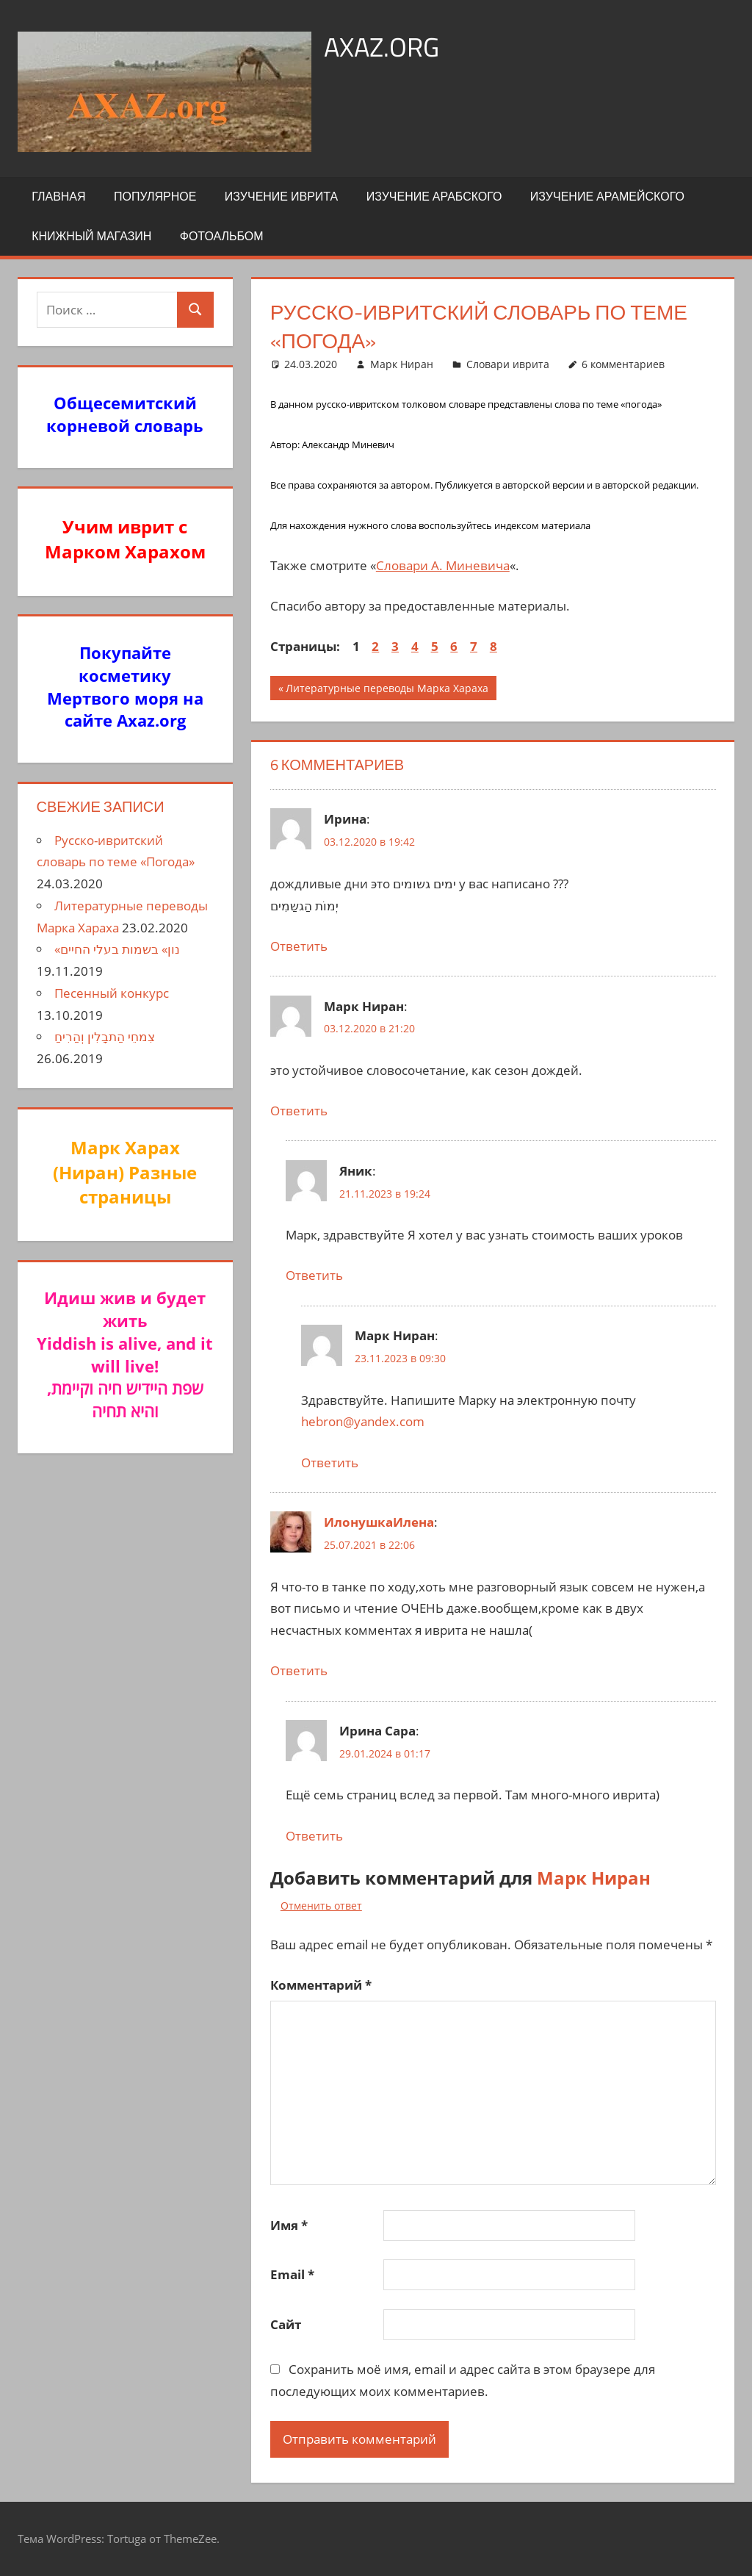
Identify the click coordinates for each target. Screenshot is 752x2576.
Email (292, 2274)
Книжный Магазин (91, 236)
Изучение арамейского (607, 196)
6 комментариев (623, 364)
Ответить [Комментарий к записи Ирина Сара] (314, 1835)
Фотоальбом (222, 236)
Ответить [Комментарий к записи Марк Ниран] (299, 1110)
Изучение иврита (281, 196)
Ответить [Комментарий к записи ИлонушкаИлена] (299, 1670)
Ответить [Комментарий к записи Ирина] (299, 946)
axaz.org (381, 46)
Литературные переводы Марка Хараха (386, 690)
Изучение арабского (434, 196)
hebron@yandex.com (362, 1421)
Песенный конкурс (111, 993)
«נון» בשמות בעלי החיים (117, 948)
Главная (58, 196)
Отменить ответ (321, 1906)
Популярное (155, 196)
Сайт (285, 2324)
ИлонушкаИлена (379, 1522)
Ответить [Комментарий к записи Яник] (314, 1275)
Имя (289, 2225)
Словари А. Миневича (443, 565)
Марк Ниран (401, 364)
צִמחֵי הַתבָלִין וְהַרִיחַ (104, 1036)
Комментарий (321, 1984)
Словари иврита (507, 364)
